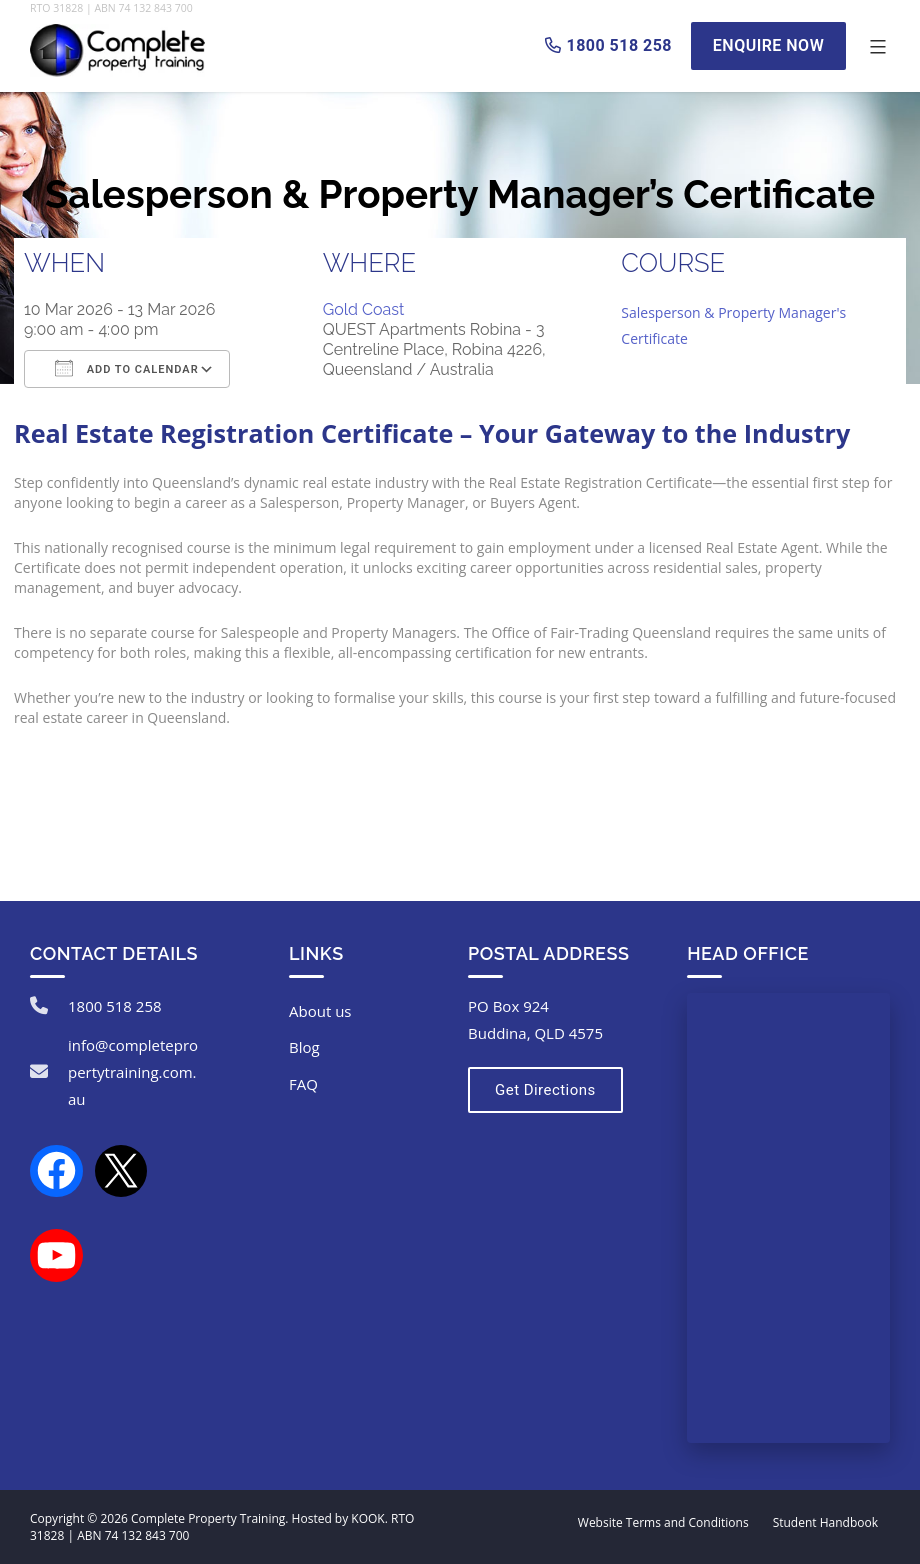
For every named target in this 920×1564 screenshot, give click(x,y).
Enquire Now (768, 45)
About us (320, 1011)
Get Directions (545, 1090)
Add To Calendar (127, 368)
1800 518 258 (115, 1006)
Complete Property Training (208, 1518)
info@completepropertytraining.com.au (133, 1072)
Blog (304, 1047)
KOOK (367, 1518)
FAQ (303, 1084)
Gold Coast (364, 309)
